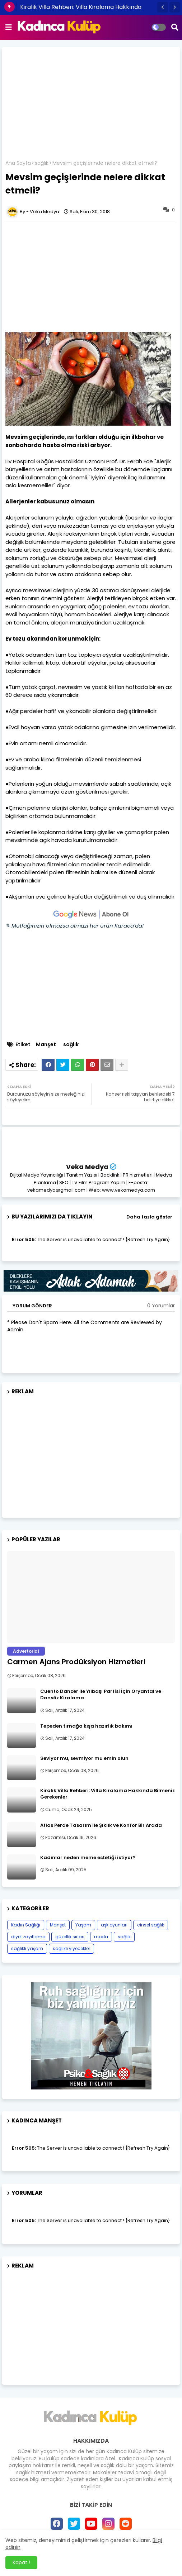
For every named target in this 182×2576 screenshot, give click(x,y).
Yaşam (83, 1925)
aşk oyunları (114, 1925)
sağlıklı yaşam (27, 1948)
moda (101, 1937)
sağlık (41, 163)
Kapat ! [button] (21, 2562)
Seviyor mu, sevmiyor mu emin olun (84, 1758)
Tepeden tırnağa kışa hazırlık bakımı (86, 1726)
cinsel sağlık (150, 1925)
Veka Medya (87, 1166)
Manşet (46, 1044)
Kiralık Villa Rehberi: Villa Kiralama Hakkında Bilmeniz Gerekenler (107, 1793)
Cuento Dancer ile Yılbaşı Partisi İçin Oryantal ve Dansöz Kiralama (100, 1694)
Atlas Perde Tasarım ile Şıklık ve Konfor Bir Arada (101, 1825)
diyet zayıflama (28, 1937)
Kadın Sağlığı (25, 1925)
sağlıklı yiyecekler (71, 1948)
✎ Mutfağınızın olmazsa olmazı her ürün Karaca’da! (74, 925)
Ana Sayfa (18, 163)
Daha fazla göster (149, 1216)
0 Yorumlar (161, 1305)
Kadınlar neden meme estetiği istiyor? (88, 1857)
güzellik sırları (69, 1937)
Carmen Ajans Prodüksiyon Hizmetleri (76, 1662)
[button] (162, 7)
